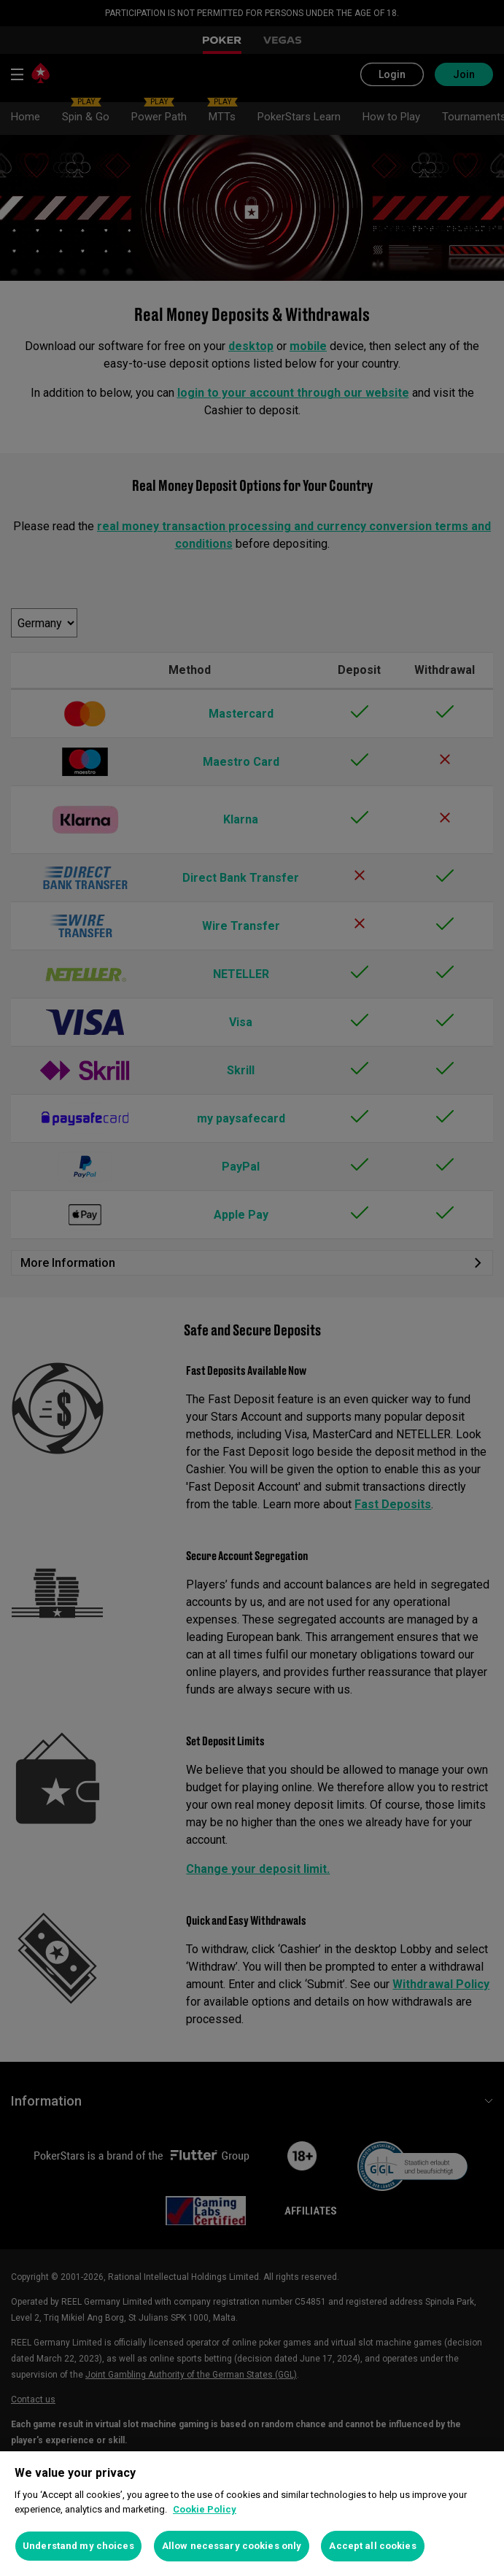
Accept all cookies (372, 2545)
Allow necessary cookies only (232, 2545)
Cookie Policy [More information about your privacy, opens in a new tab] (204, 2509)
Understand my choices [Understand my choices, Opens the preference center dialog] (78, 2545)
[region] (252, 2513)
